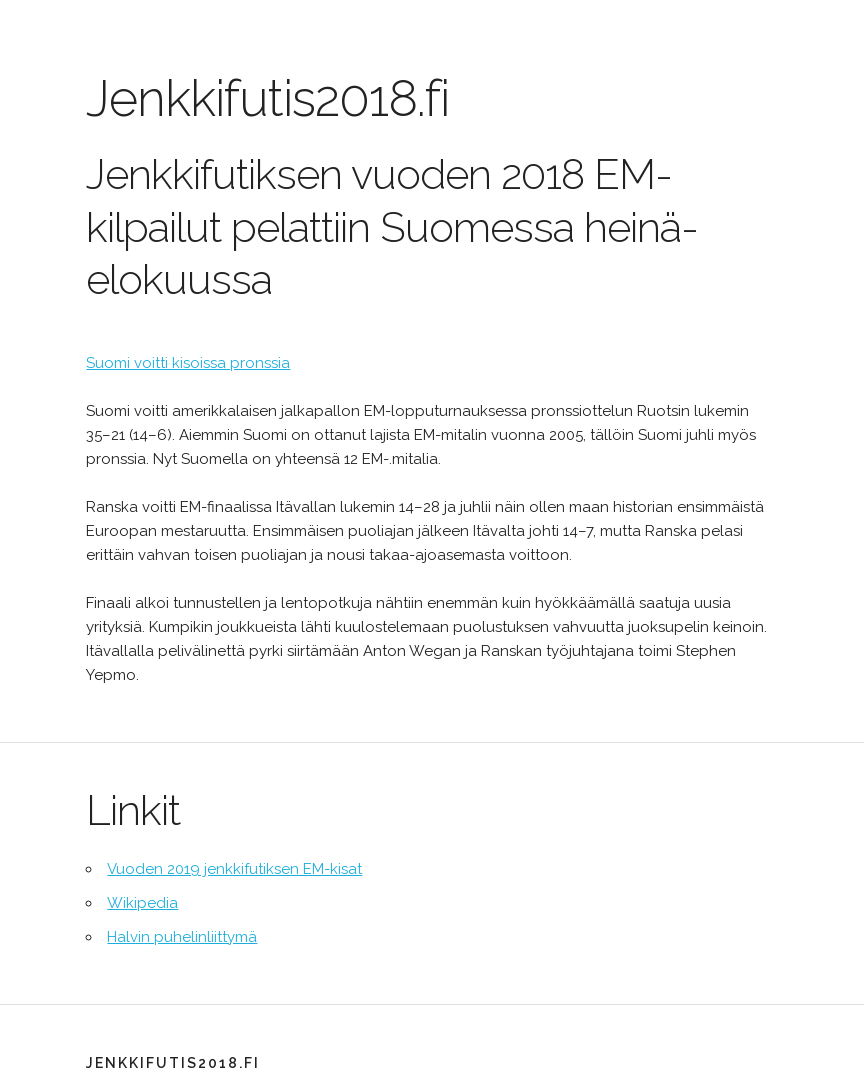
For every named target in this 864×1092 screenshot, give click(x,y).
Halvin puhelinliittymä (182, 937)
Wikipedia (142, 903)
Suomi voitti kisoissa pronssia (188, 363)
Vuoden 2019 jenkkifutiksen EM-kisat (234, 869)
